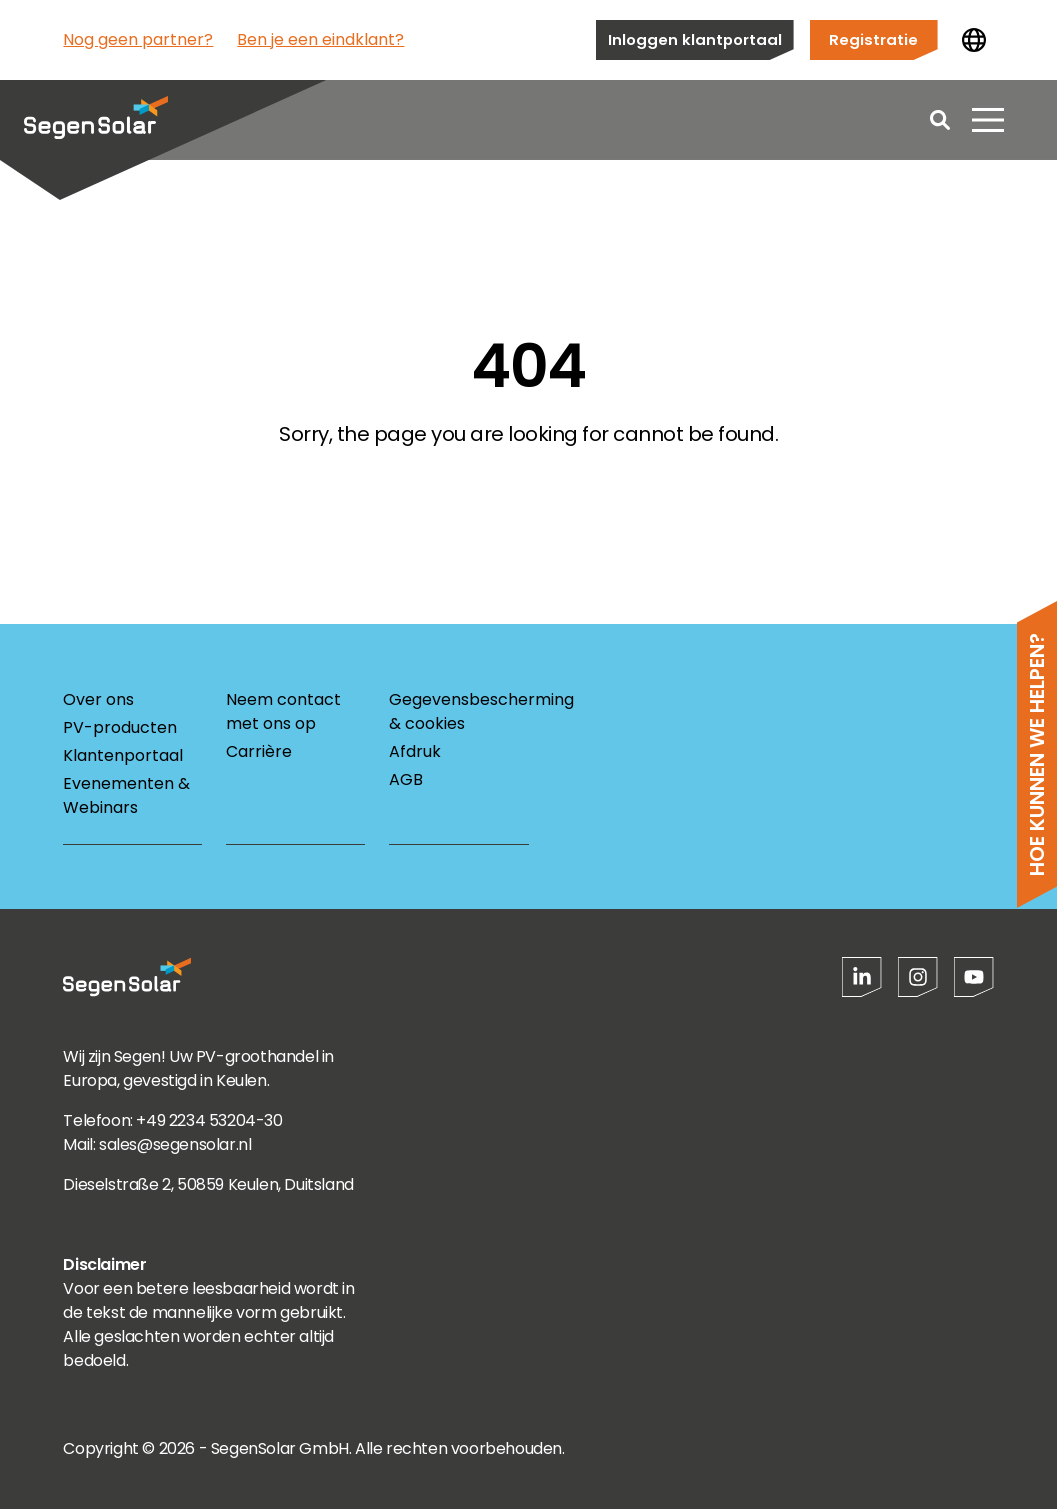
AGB (406, 779)
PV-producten (120, 727)
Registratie (873, 39)
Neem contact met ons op (283, 711)
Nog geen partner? (138, 39)
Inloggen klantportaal (695, 39)
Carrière (259, 751)
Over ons (98, 699)
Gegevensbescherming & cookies (458, 711)
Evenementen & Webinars (126, 795)
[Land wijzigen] (974, 40)
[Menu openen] (988, 120)
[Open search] (940, 120)
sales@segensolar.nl (175, 1144)
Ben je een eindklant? (320, 39)
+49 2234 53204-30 (209, 1120)
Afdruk (415, 751)
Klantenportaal (123, 755)
